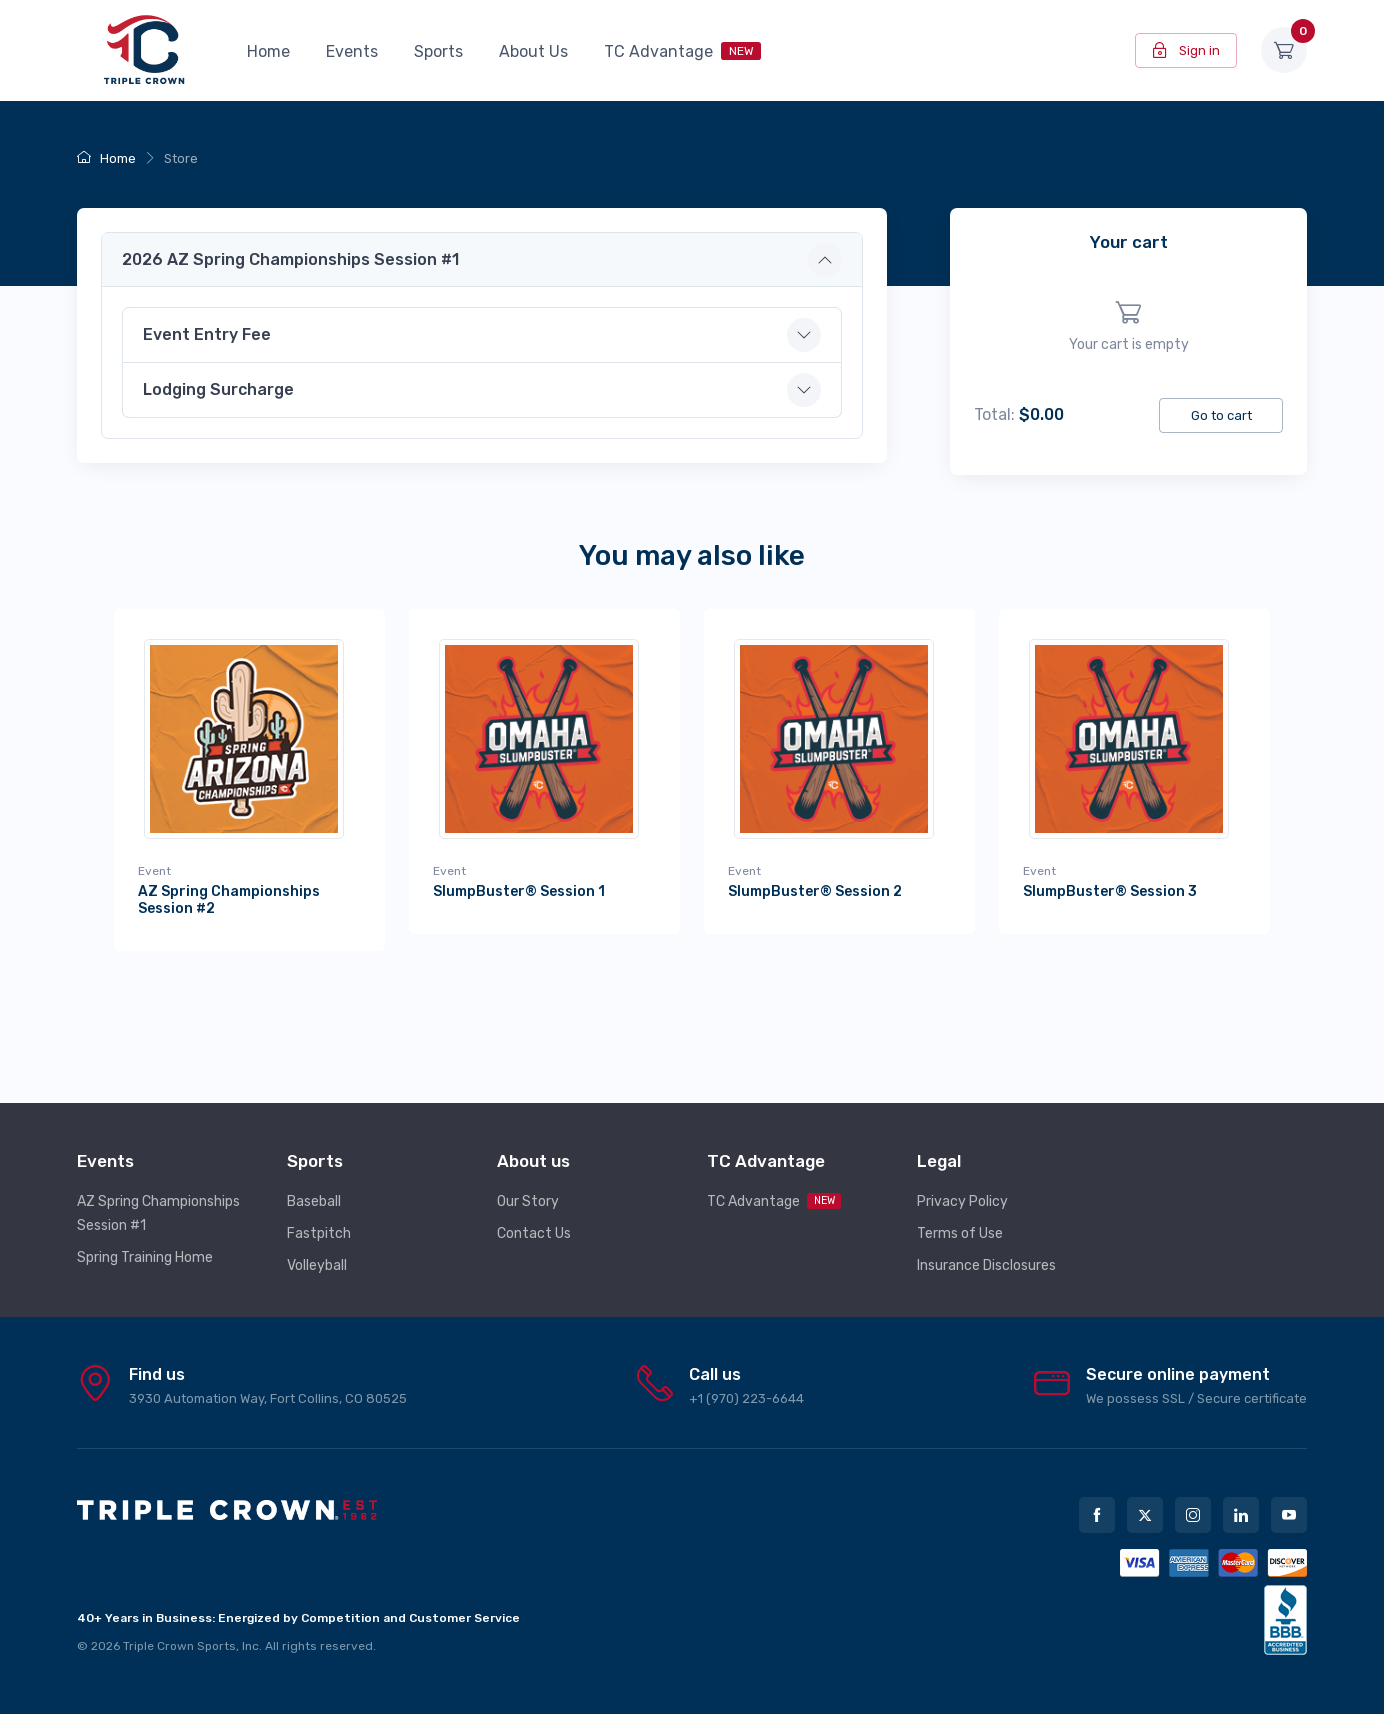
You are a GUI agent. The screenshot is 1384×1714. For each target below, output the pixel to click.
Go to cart (1221, 415)
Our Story (528, 1188)
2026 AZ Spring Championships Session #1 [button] (290, 259)
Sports (438, 51)
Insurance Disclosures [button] (986, 1252)
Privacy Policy (962, 1188)
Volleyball (317, 1252)
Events (352, 51)
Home (268, 51)
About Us (533, 51)
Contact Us (534, 1220)
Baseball (314, 1188)
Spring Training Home (145, 1244)
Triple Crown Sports (179, 1633)
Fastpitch (319, 1220)
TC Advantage (682, 51)
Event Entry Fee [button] (207, 334)
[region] (1128, 327)
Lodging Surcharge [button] (218, 389)
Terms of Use (960, 1220)
